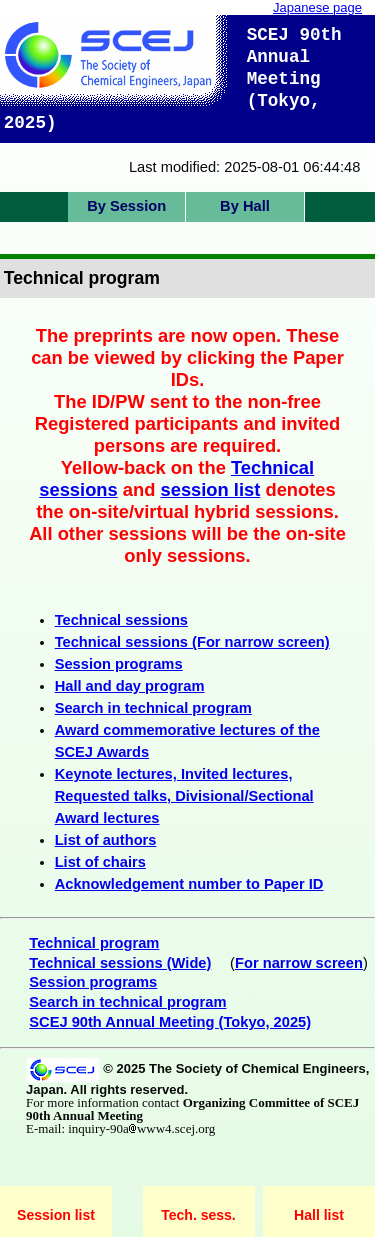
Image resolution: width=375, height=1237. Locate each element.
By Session (126, 206)
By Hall (245, 206)
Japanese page (317, 7)
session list (211, 489)
